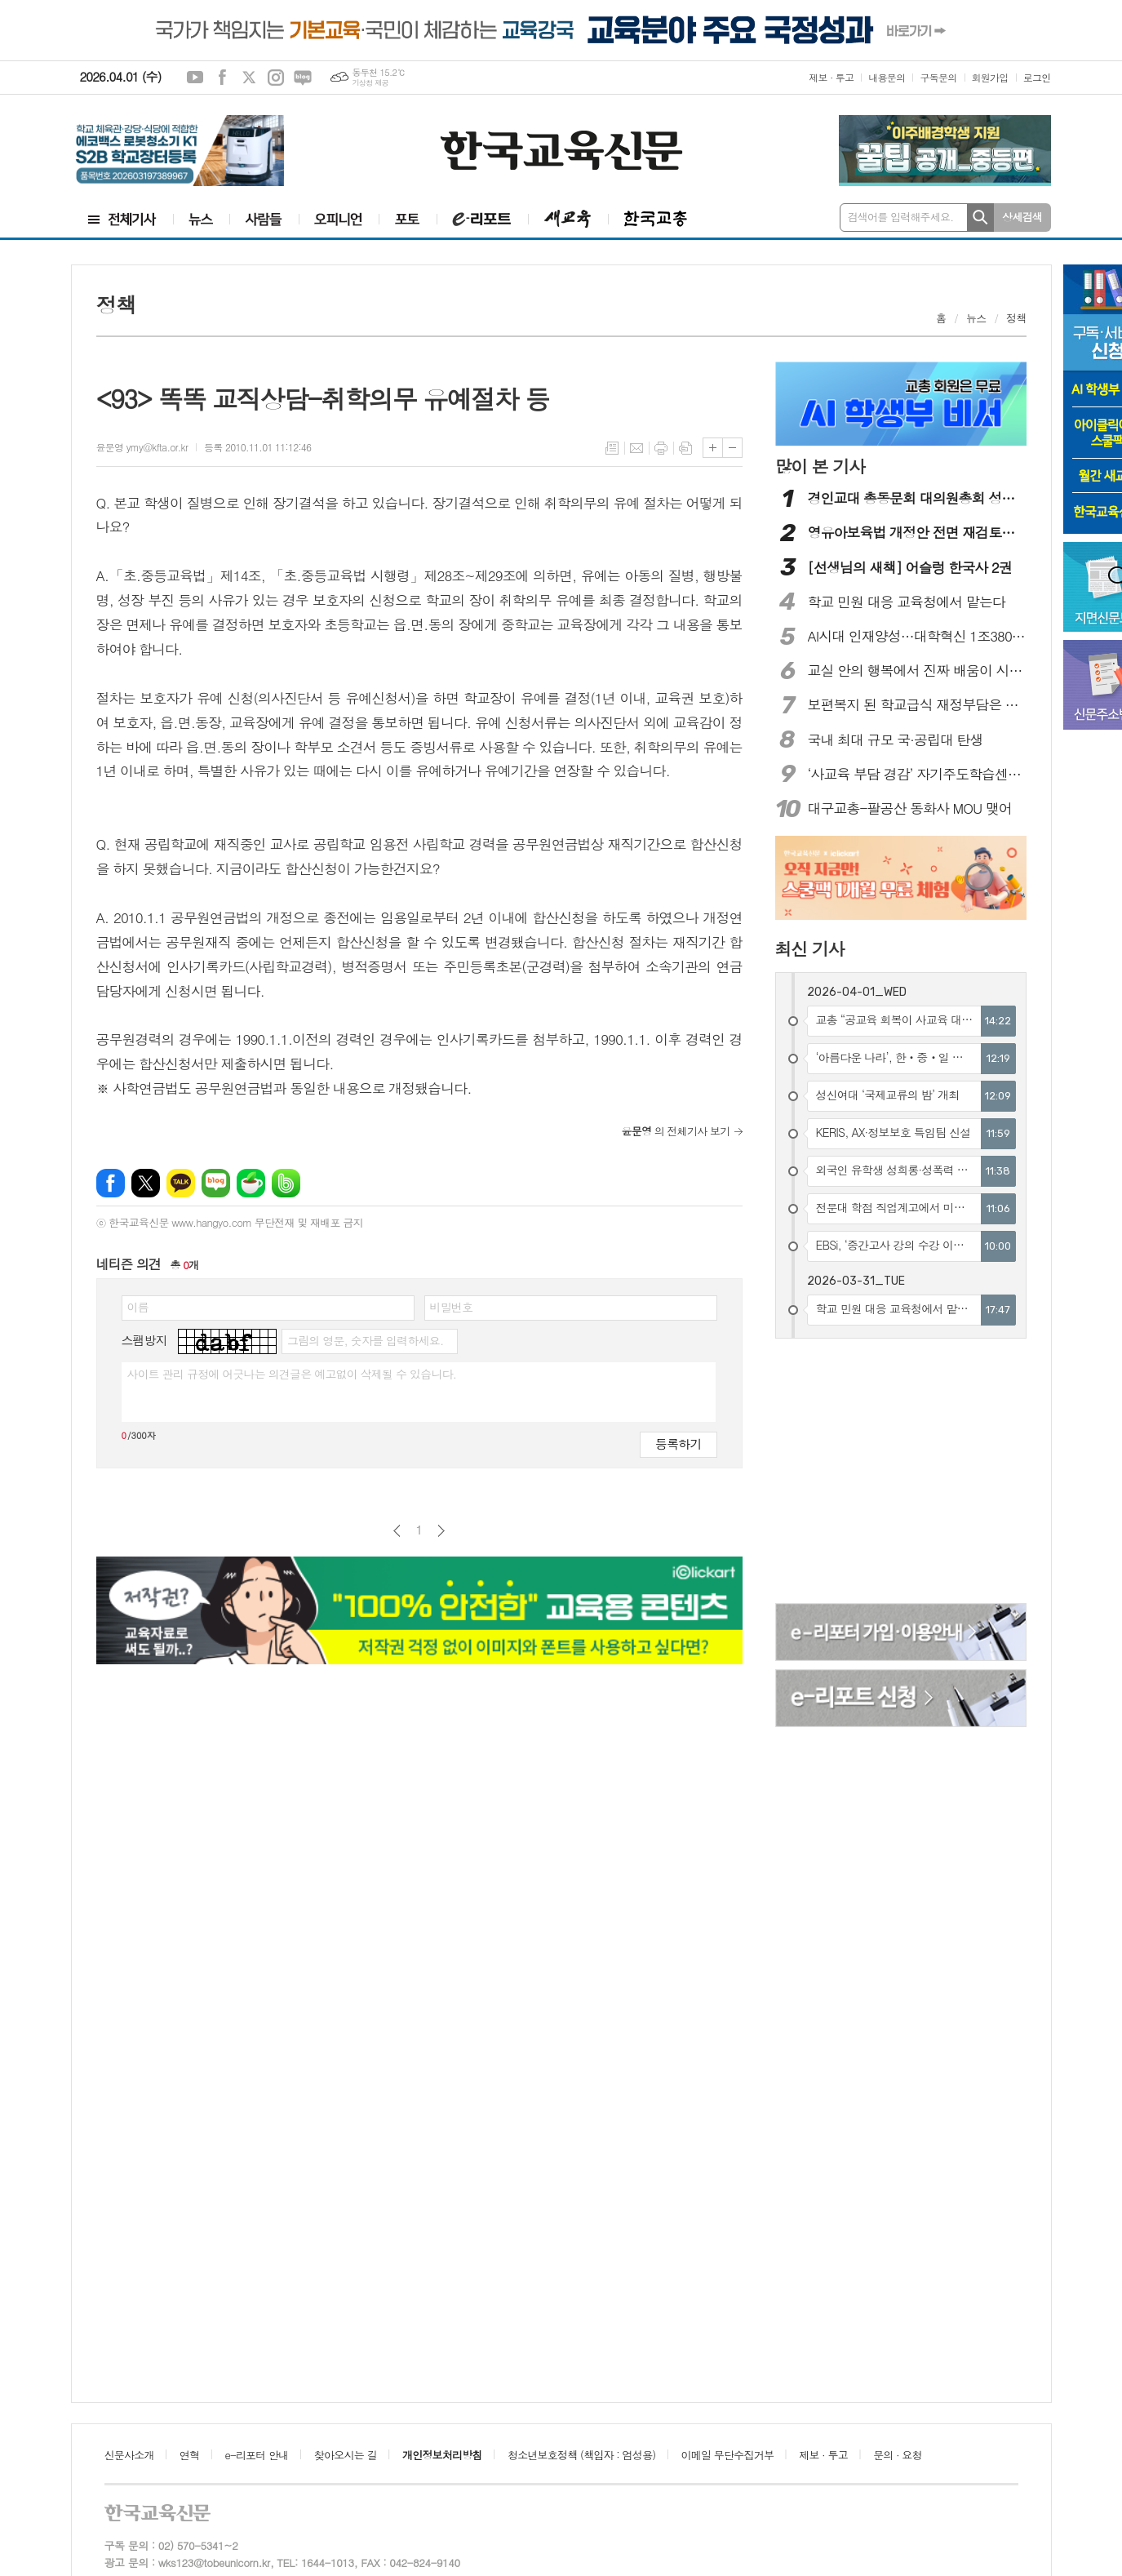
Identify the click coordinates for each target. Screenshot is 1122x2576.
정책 (1016, 318)
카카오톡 (180, 1183)
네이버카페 (251, 1183)
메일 (636, 448)
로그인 (1037, 77)
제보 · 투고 (831, 77)
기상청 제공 (370, 83)
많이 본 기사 (820, 466)
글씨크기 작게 (732, 447)
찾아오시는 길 (345, 2455)
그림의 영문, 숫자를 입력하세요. (365, 1340)
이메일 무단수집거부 (727, 2455)
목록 (612, 448)
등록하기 (678, 1443)
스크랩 (685, 448)
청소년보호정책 (581, 2455)
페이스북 (222, 77)
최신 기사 (810, 948)
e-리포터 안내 (257, 2455)
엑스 (249, 77)
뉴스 (976, 318)
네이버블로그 (302, 77)
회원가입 (990, 77)
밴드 (286, 1183)
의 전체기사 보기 (676, 1131)
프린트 (661, 448)
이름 (138, 1306)
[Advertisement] (901, 1473)
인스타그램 (276, 77)
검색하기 (980, 217)
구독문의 (938, 77)
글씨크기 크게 (713, 447)
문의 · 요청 (897, 2455)
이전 (397, 1530)
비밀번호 (451, 1306)
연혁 (189, 2455)
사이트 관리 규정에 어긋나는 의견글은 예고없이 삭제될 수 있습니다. (292, 1373)
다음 (441, 1530)
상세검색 (1022, 216)
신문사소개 (129, 2455)
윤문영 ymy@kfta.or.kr (142, 447)
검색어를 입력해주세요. (901, 216)
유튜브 (195, 77)
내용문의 (886, 77)
